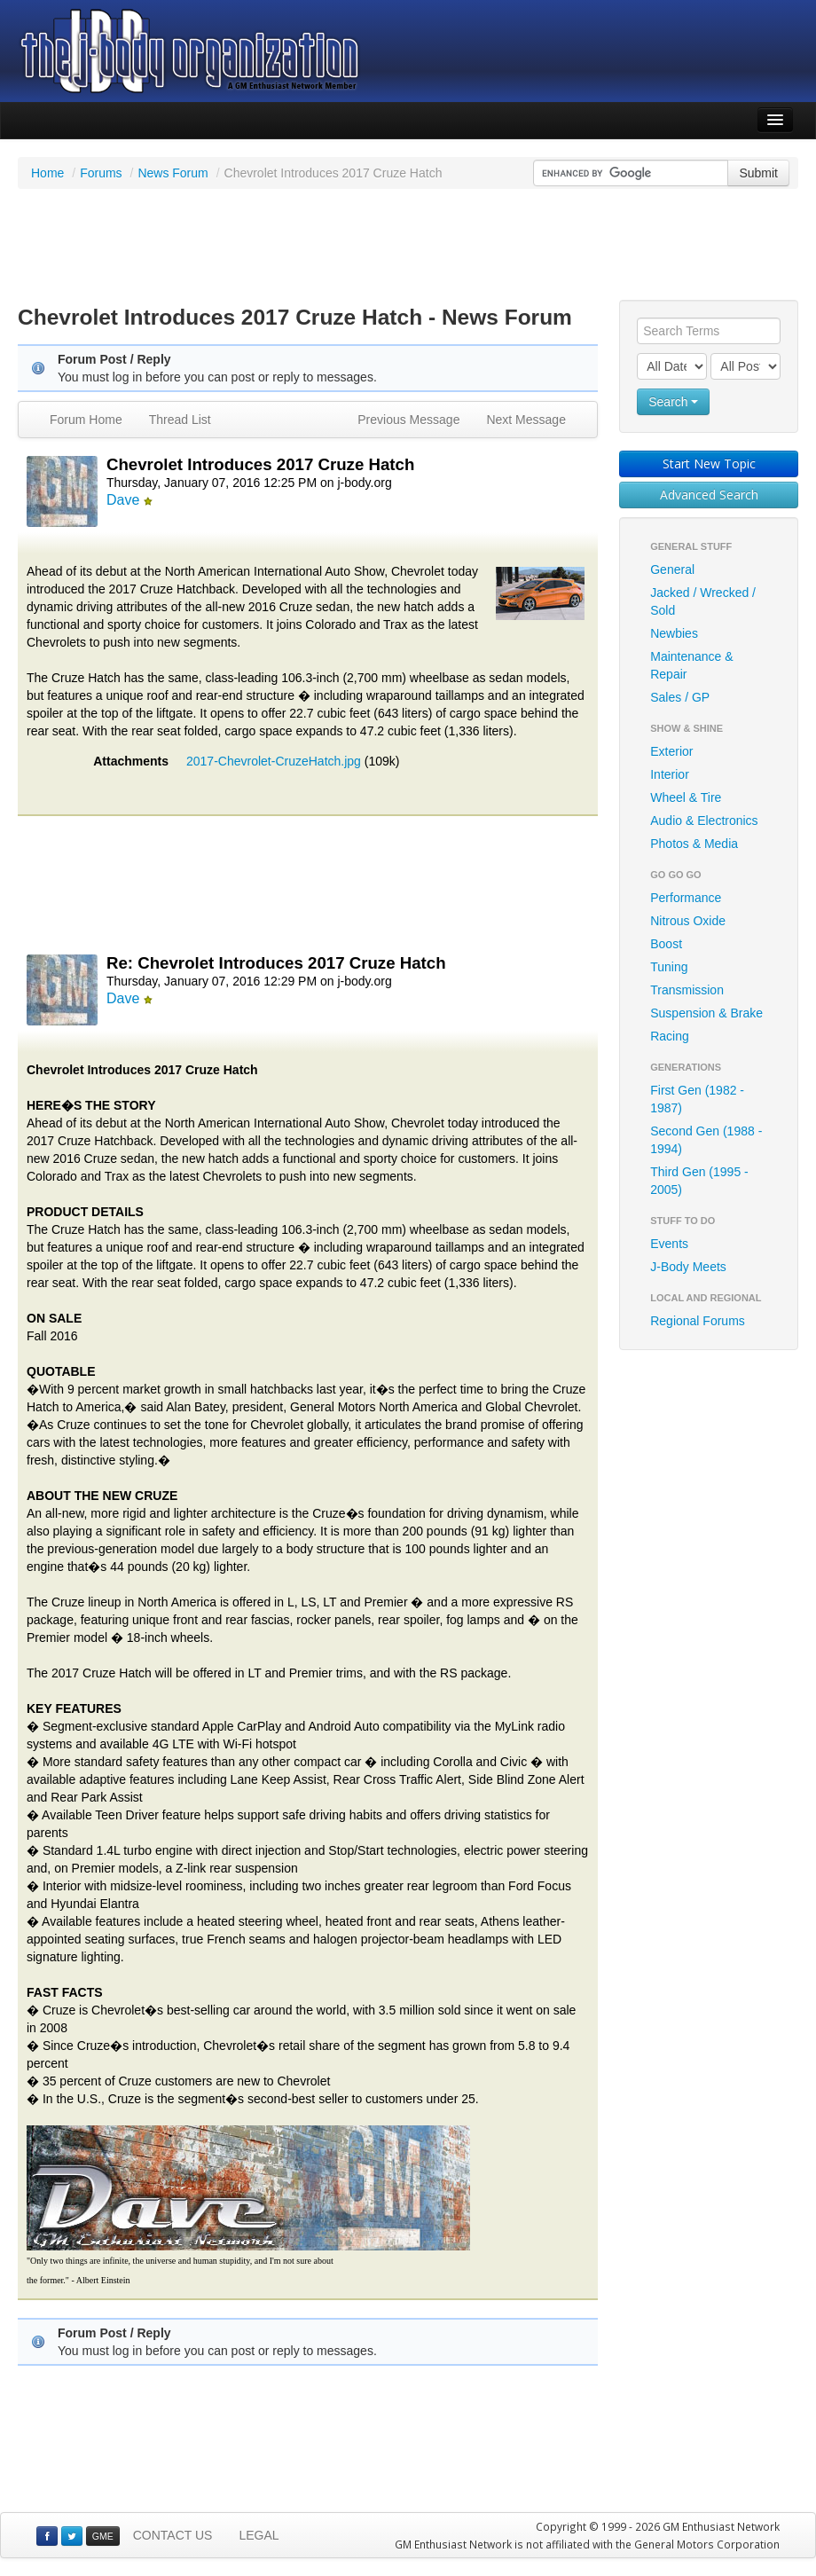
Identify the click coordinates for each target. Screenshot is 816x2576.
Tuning (668, 967)
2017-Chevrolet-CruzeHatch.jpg (273, 761)
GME (103, 2536)
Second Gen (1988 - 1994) (706, 1140)
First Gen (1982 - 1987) (697, 1099)
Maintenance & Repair (691, 665)
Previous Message (408, 419)
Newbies (674, 633)
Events (669, 1244)
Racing (669, 1036)
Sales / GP (680, 697)
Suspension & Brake (706, 1013)
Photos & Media (694, 843)
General (672, 569)
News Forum (172, 173)
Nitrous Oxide (688, 921)
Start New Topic (709, 463)
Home (47, 173)
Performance (685, 898)
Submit (758, 173)
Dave (122, 499)
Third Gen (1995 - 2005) (699, 1181)
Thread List (180, 419)
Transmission (687, 990)
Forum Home (86, 419)
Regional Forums (697, 1321)
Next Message (525, 419)
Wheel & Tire (685, 797)
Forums (101, 173)
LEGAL (259, 2535)
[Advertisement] (408, 247)
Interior (669, 774)
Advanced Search (709, 494)
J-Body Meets (688, 1267)
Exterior (671, 751)
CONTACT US (173, 2535)
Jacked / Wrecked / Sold (703, 601)
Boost (666, 944)
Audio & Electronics (703, 820)
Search (673, 402)
